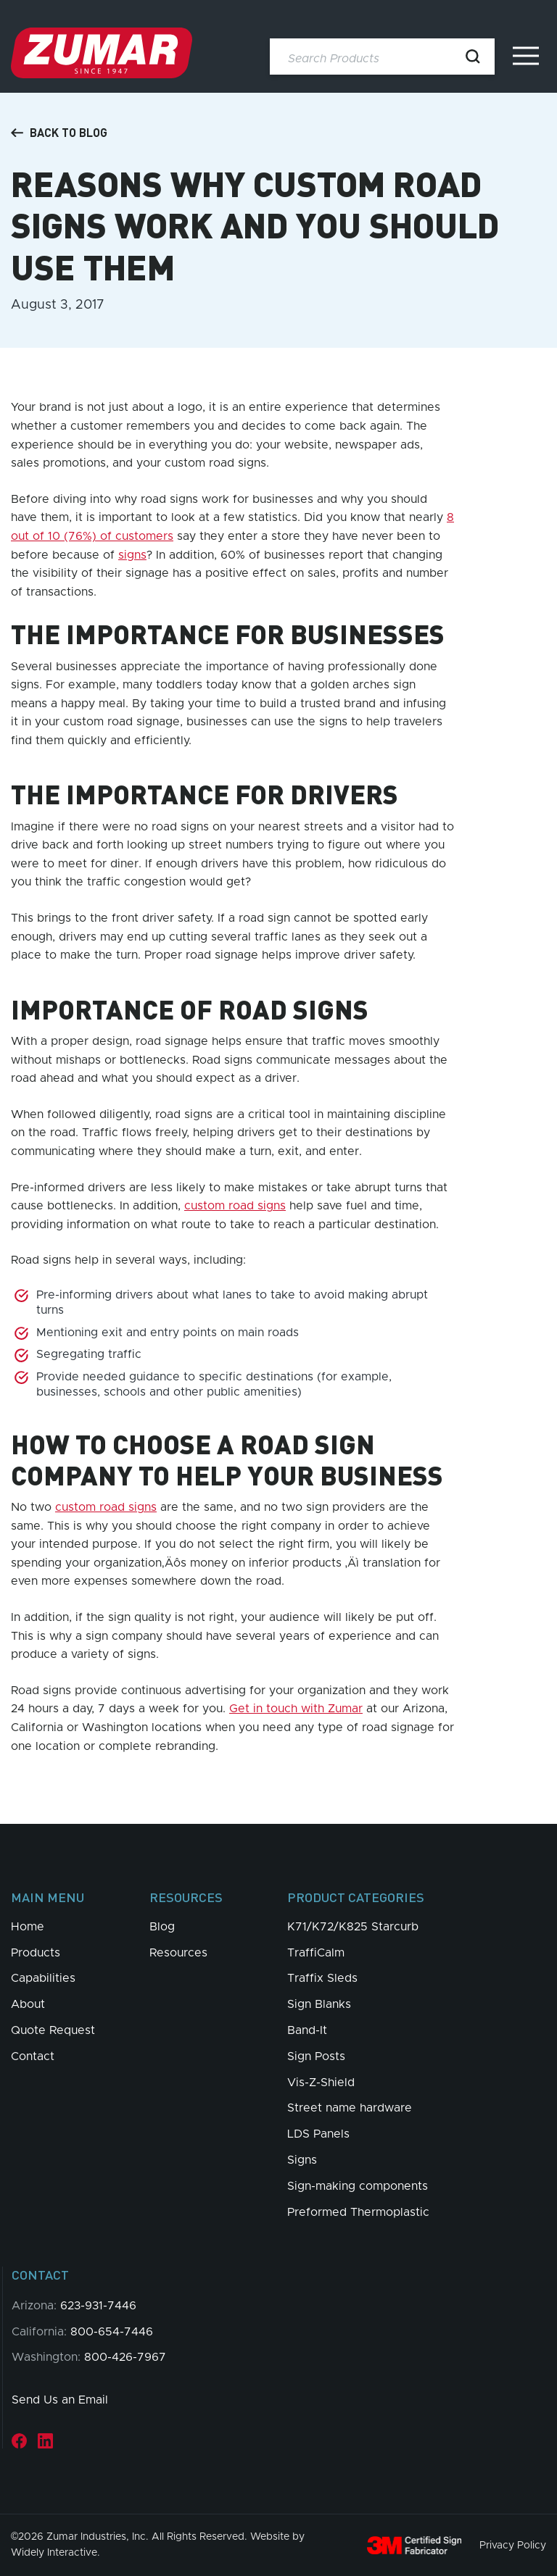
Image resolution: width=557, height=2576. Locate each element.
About (28, 2004)
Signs (302, 2160)
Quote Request (53, 2030)
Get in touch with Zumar (296, 1708)
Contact (32, 2056)
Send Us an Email (60, 2400)
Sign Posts (316, 2056)
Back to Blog (59, 132)
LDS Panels (318, 2134)
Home (27, 1927)
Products (35, 1953)
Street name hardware (349, 2108)
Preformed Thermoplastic (358, 2212)
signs (132, 555)
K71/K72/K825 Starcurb (352, 1927)
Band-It (307, 2030)
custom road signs (235, 1206)
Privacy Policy (512, 2545)
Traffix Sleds (322, 1978)
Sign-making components (357, 2186)
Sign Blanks (319, 2004)
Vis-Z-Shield (321, 2082)
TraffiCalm (315, 1953)
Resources (178, 1953)
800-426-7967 (125, 2357)
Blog (162, 1927)
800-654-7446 (111, 2332)
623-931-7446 (98, 2306)
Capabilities (43, 1978)
